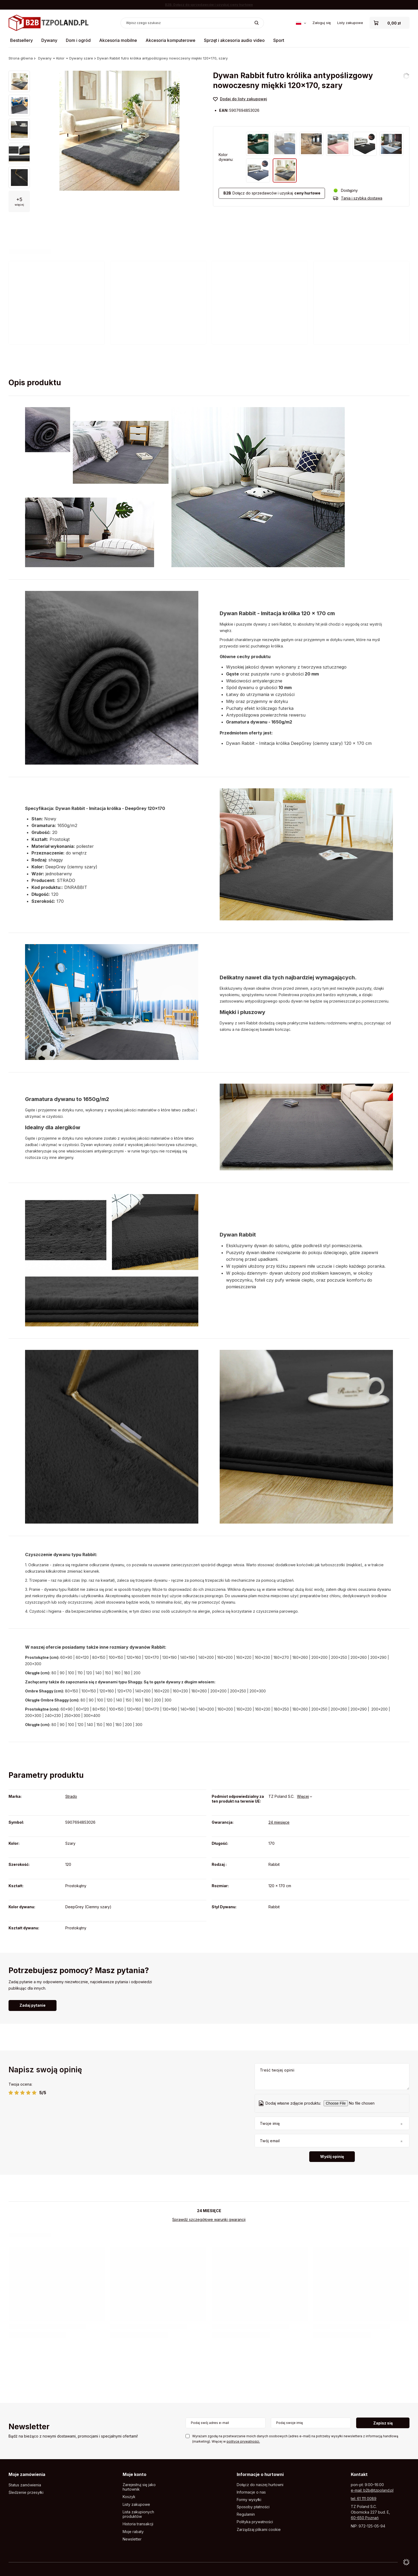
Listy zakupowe (350, 23)
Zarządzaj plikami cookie (259, 2529)
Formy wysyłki (249, 2500)
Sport (278, 40)
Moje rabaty (133, 2532)
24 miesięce (279, 1822)
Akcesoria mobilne (118, 40)
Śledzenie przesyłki (26, 2492)
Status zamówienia (25, 2485)
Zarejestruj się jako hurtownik (139, 2487)
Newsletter (29, 2427)
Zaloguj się (321, 23)
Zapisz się (383, 2423)
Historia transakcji (138, 2524)
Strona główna (21, 58)
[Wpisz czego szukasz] (192, 23)
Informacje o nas (251, 2492)
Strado (71, 1796)
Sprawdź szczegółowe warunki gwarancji (209, 2219)
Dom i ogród (78, 40)
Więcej (303, 1796)
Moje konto (134, 2474)
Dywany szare (81, 58)
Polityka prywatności (255, 2522)
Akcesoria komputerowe (170, 40)
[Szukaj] (257, 23)
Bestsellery (21, 40)
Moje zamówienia (27, 2474)
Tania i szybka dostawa (361, 198)
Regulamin (246, 2514)
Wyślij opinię (332, 2156)
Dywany (49, 40)
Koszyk (129, 2497)
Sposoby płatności (253, 2507)
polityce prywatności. (243, 2441)
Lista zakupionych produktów (138, 2514)
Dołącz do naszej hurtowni (260, 2485)
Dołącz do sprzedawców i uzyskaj (271, 193)
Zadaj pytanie (32, 2005)
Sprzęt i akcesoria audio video (234, 40)
